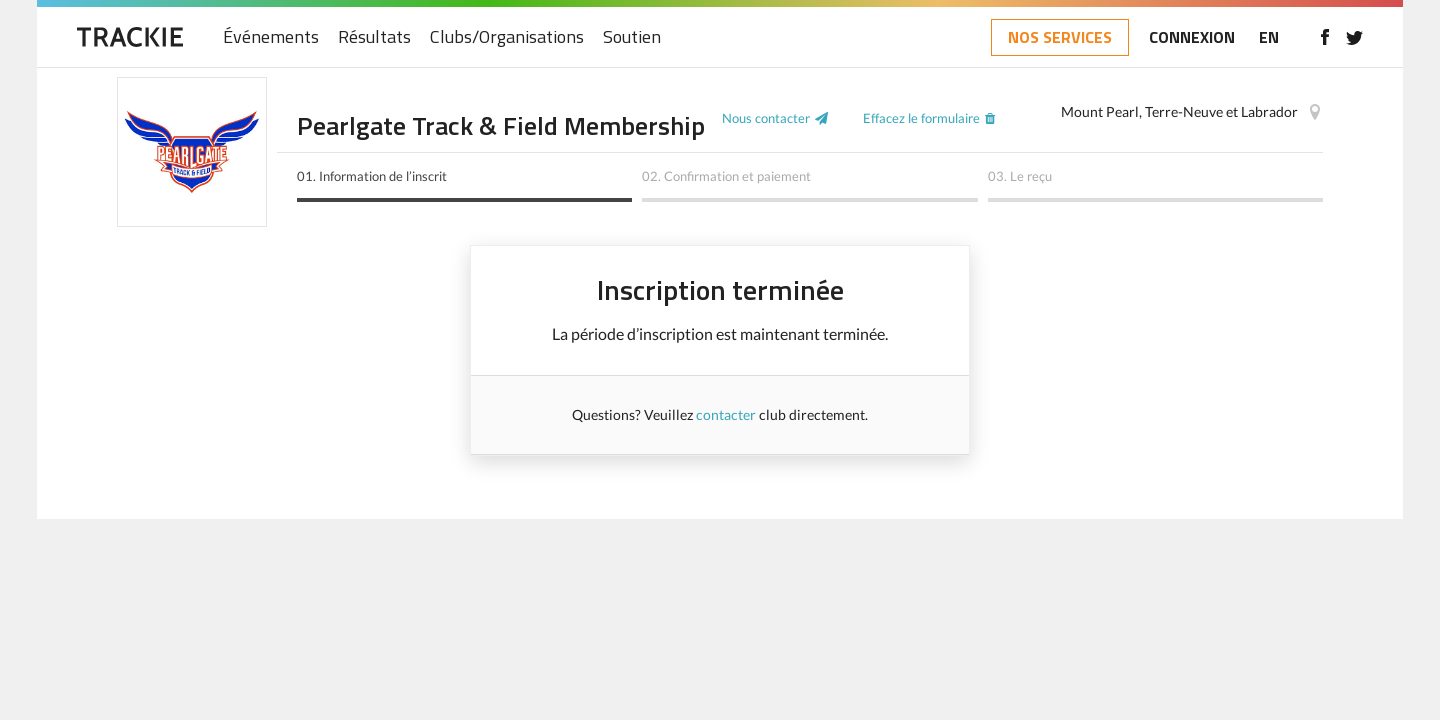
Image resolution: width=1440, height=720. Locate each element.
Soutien (632, 37)
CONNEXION (1192, 37)
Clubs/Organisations (507, 37)
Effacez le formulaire (921, 118)
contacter (726, 414)
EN (1269, 37)
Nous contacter (766, 118)
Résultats (374, 37)
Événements (271, 37)
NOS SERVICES (1060, 37)
